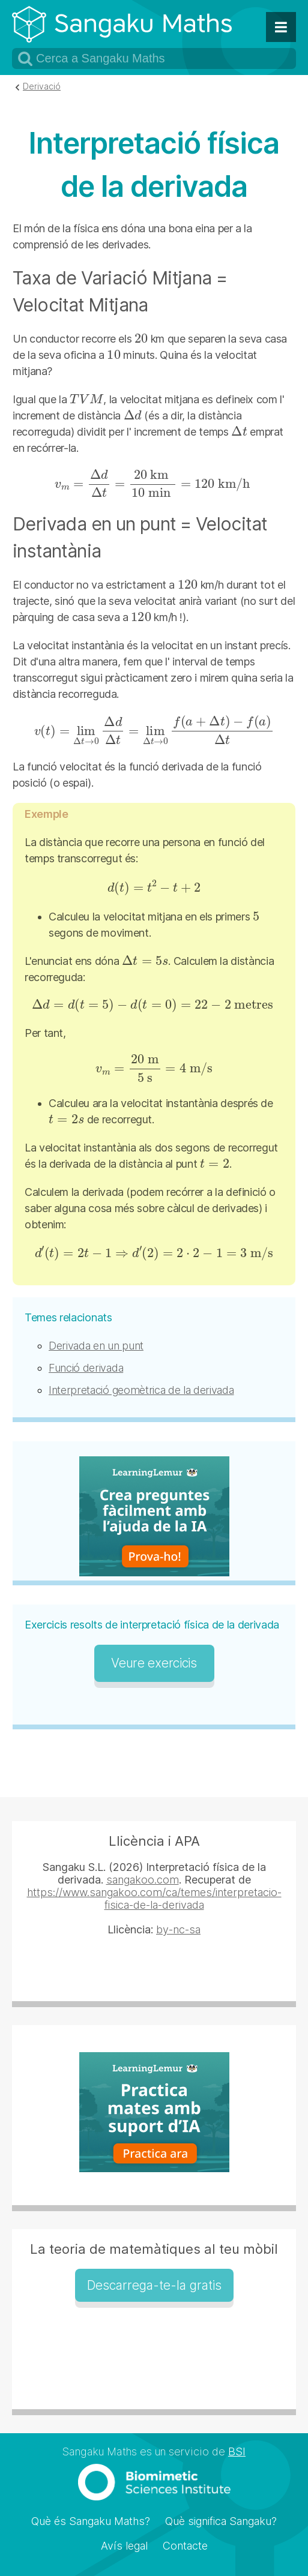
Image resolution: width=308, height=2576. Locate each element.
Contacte (185, 2545)
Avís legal (124, 2545)
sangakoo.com (142, 1879)
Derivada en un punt (96, 1345)
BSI (237, 2451)
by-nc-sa (178, 1929)
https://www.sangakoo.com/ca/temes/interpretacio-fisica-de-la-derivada (154, 1898)
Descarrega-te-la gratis (154, 2285)
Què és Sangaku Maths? (90, 2521)
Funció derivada (86, 1368)
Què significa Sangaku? (221, 2521)
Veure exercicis (153, 1663)
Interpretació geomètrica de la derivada (141, 1390)
